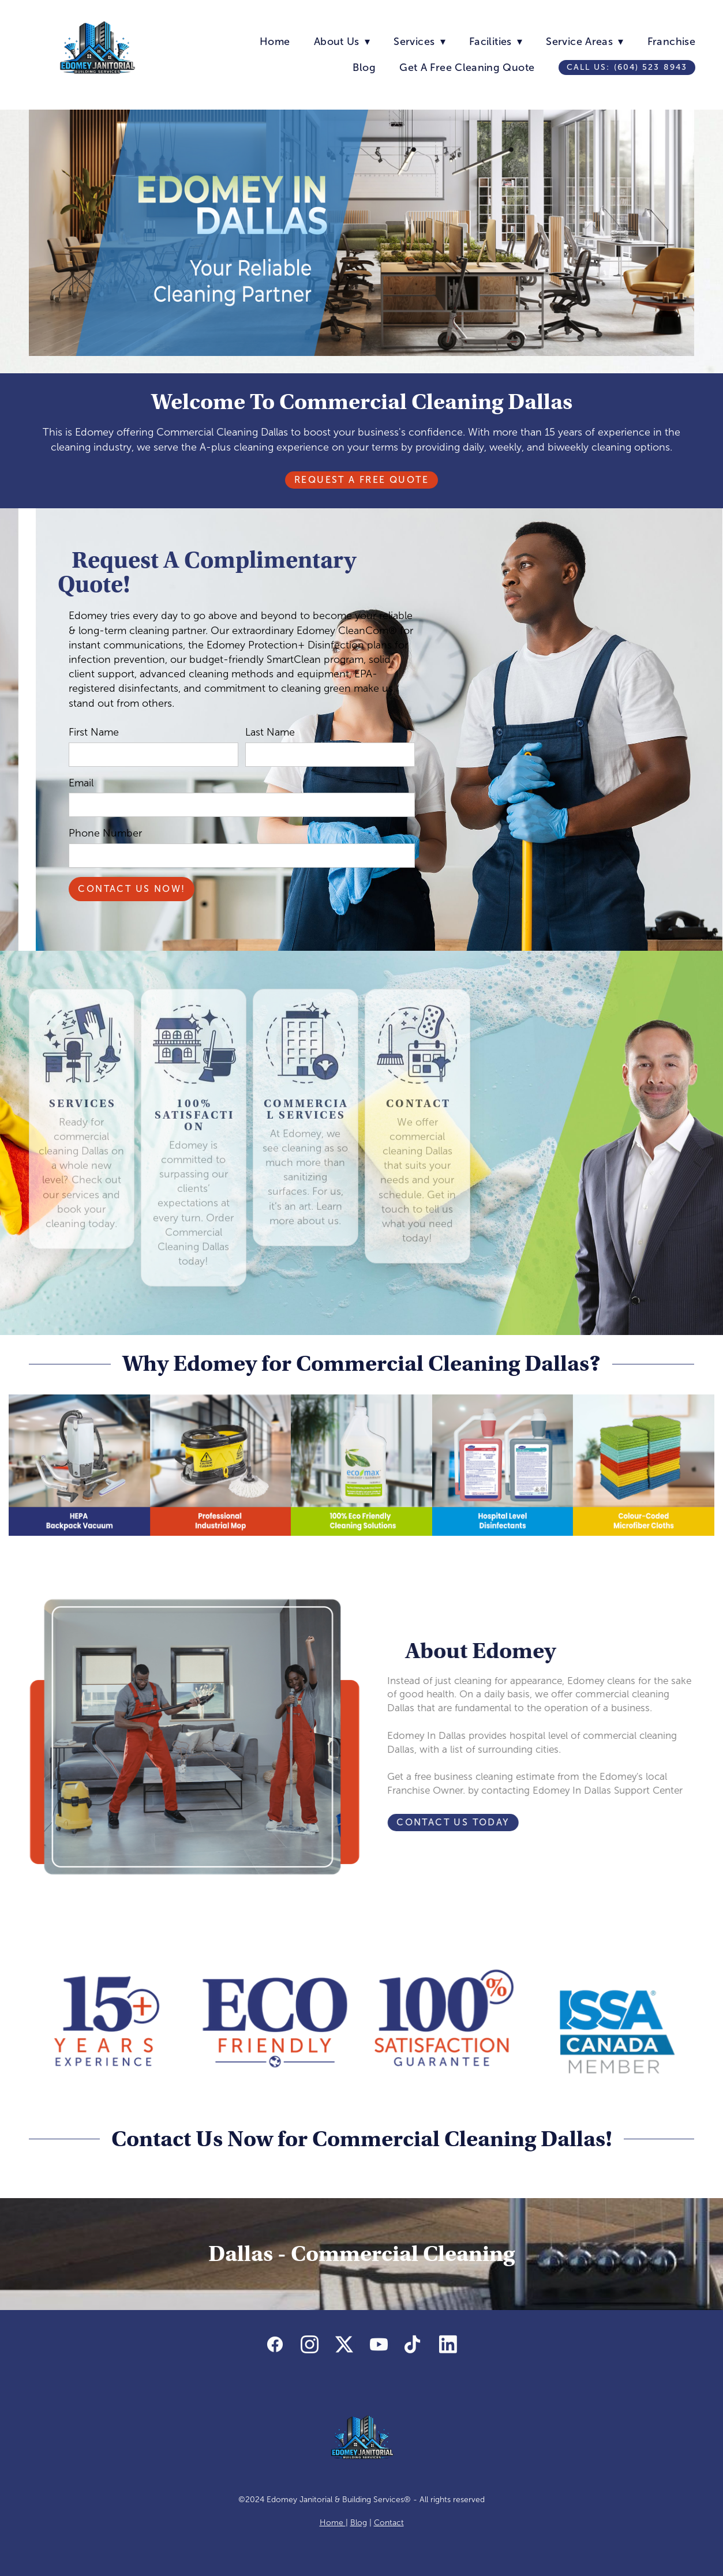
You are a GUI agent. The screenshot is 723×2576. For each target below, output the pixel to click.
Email (81, 783)
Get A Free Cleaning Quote (466, 67)
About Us (342, 41)
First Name (94, 732)
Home (275, 41)
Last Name (270, 732)
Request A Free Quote (361, 480)
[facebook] (275, 2344)
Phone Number (105, 833)
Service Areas (584, 41)
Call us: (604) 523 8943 (627, 67)
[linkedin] (448, 2344)
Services (419, 41)
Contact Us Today (425, 1822)
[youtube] (379, 2344)
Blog (364, 67)
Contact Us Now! (131, 889)
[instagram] (309, 2344)
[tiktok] (413, 2344)
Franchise (671, 41)
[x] (344, 2344)
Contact (389, 2522)
